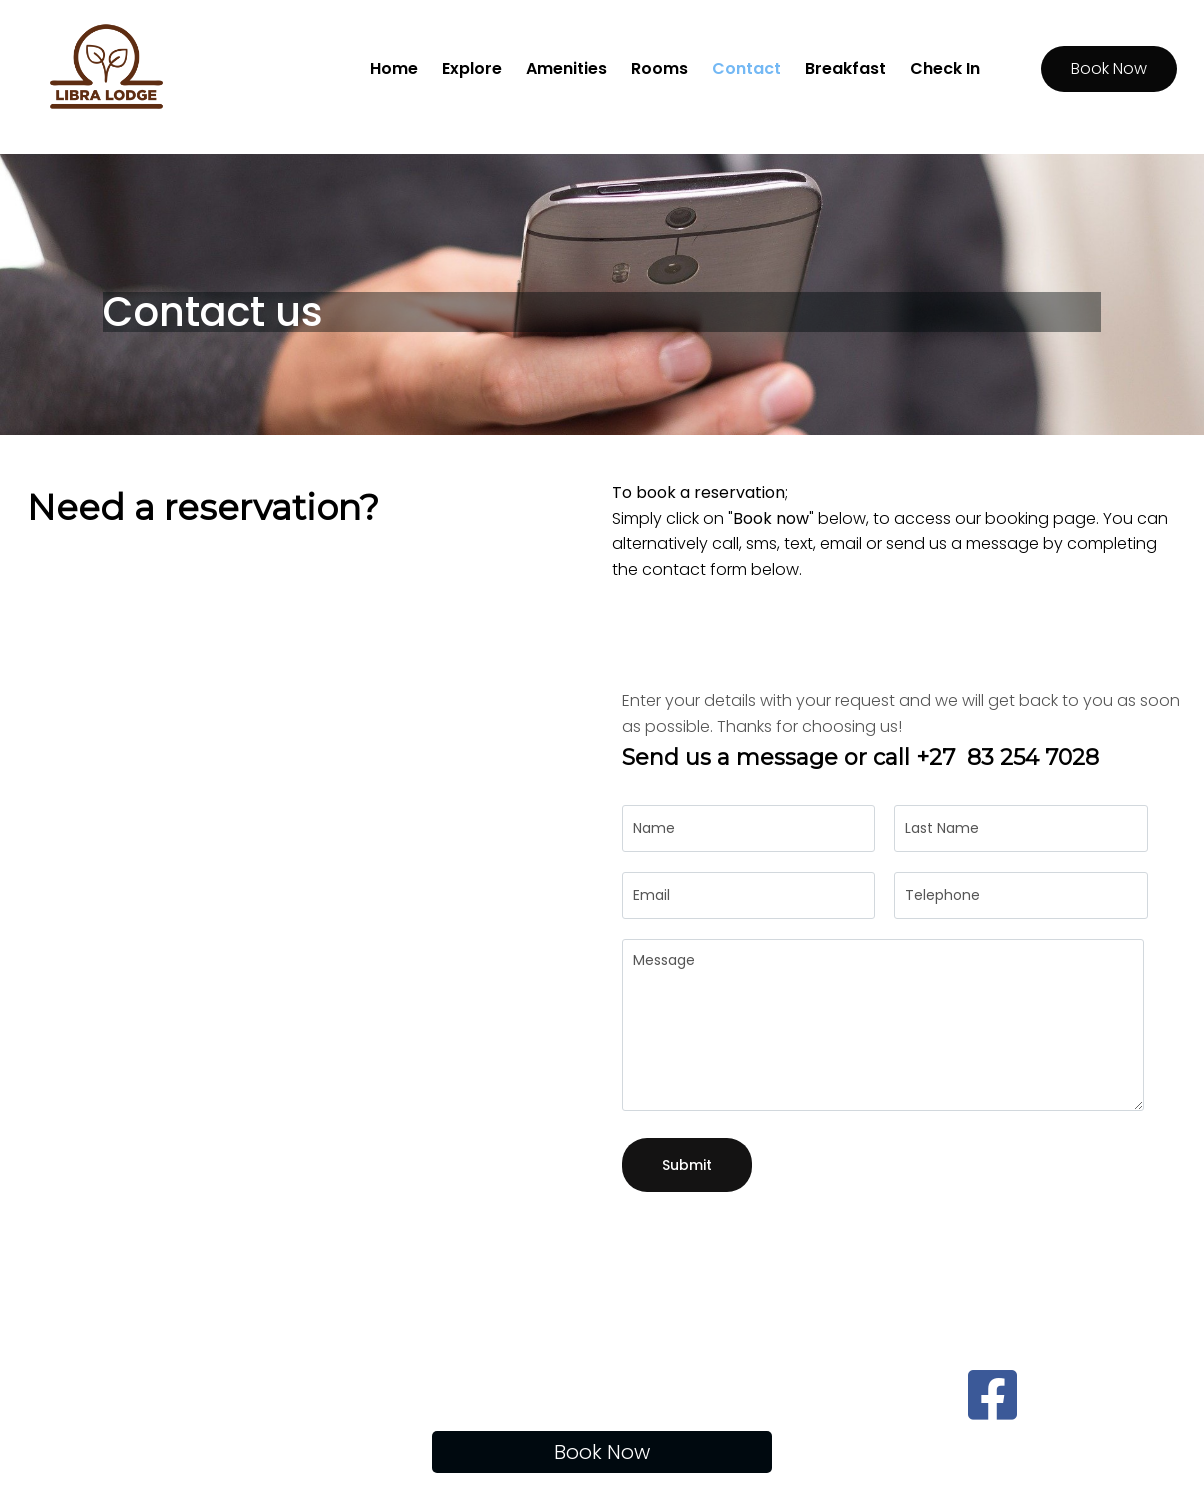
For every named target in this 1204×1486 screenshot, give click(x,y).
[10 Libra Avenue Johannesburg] (299, 907)
